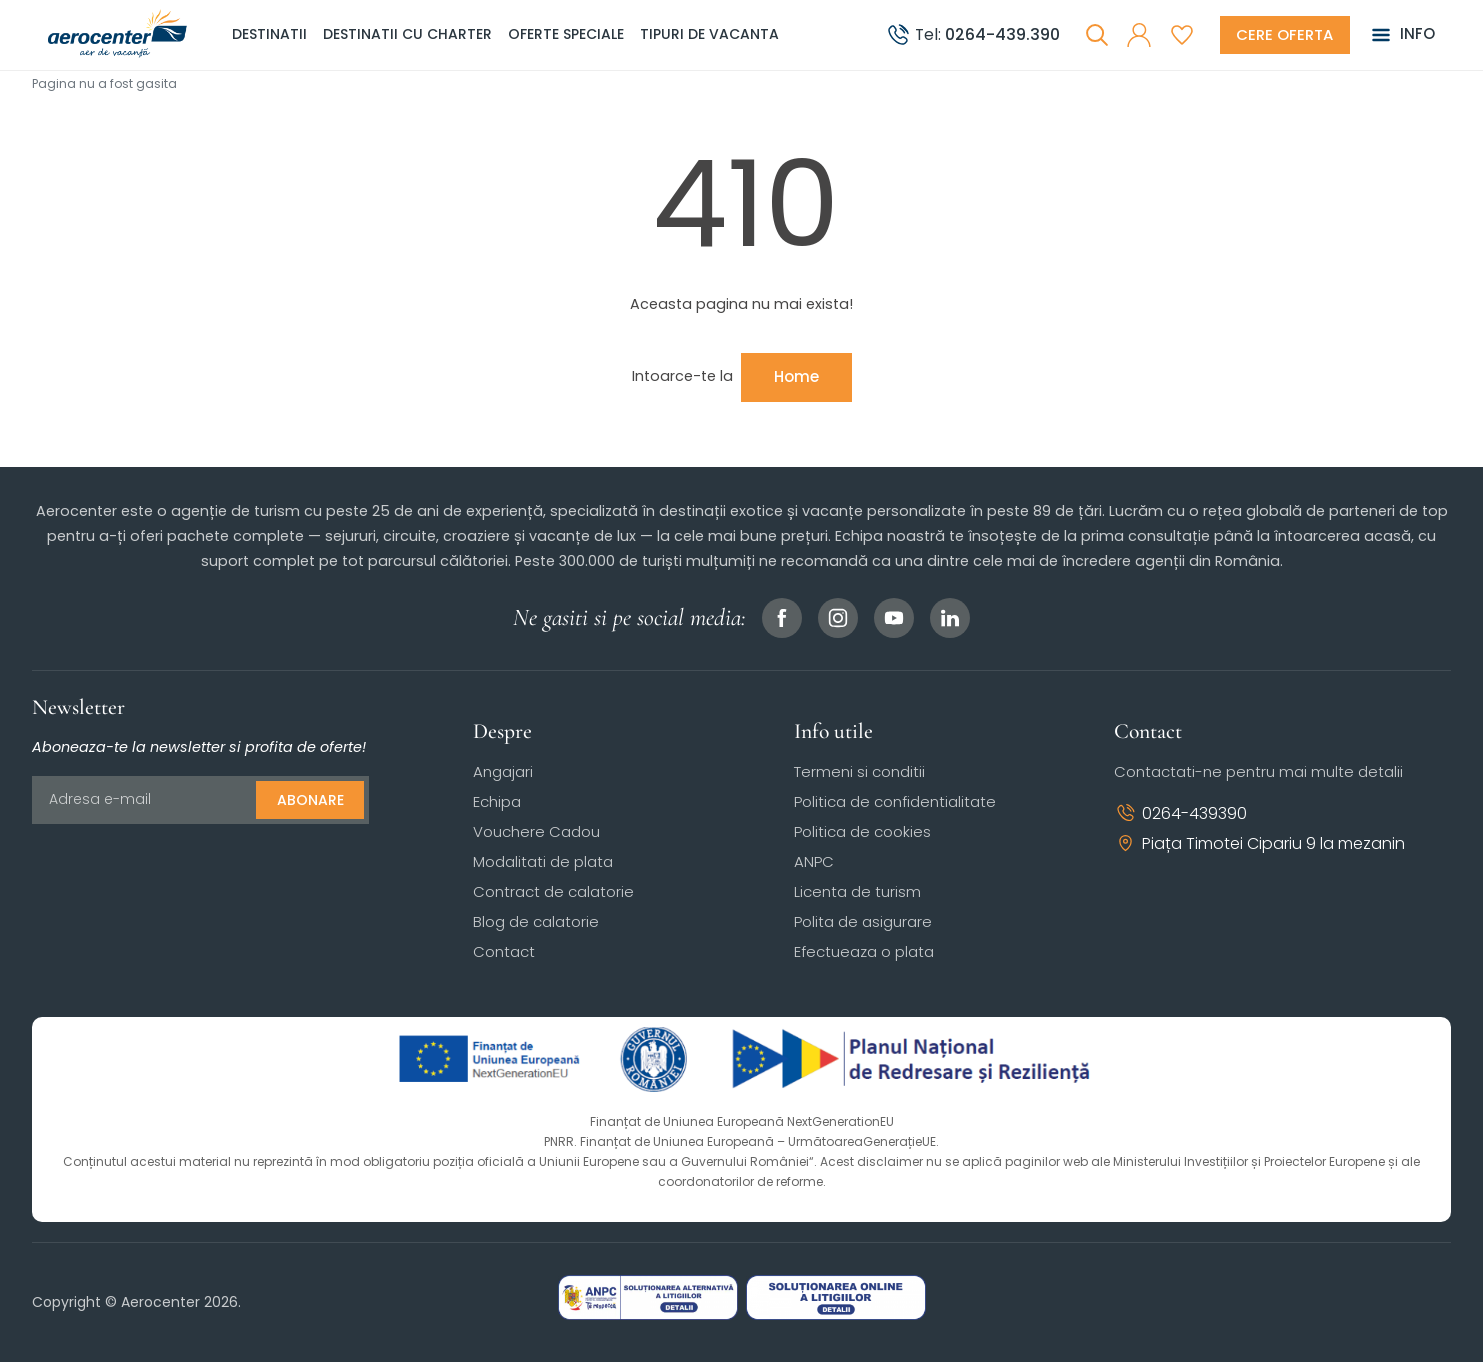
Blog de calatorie (536, 921)
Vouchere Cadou (536, 831)
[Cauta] (1096, 35)
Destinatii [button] (269, 34)
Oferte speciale (566, 34)
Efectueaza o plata (864, 951)
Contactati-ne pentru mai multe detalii (1258, 771)
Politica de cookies (862, 831)
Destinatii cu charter (407, 34)
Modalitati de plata (543, 861)
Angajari (503, 771)
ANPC (814, 861)
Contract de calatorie (553, 891)
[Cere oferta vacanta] (1284, 34)
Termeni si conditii (859, 771)
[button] (1138, 35)
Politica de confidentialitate (895, 801)
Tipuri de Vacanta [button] (709, 34)
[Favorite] (1181, 35)
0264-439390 (1180, 813)
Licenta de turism (857, 891)
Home (796, 376)
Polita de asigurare (863, 921)
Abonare (310, 800)
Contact (504, 951)
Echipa (497, 801)
